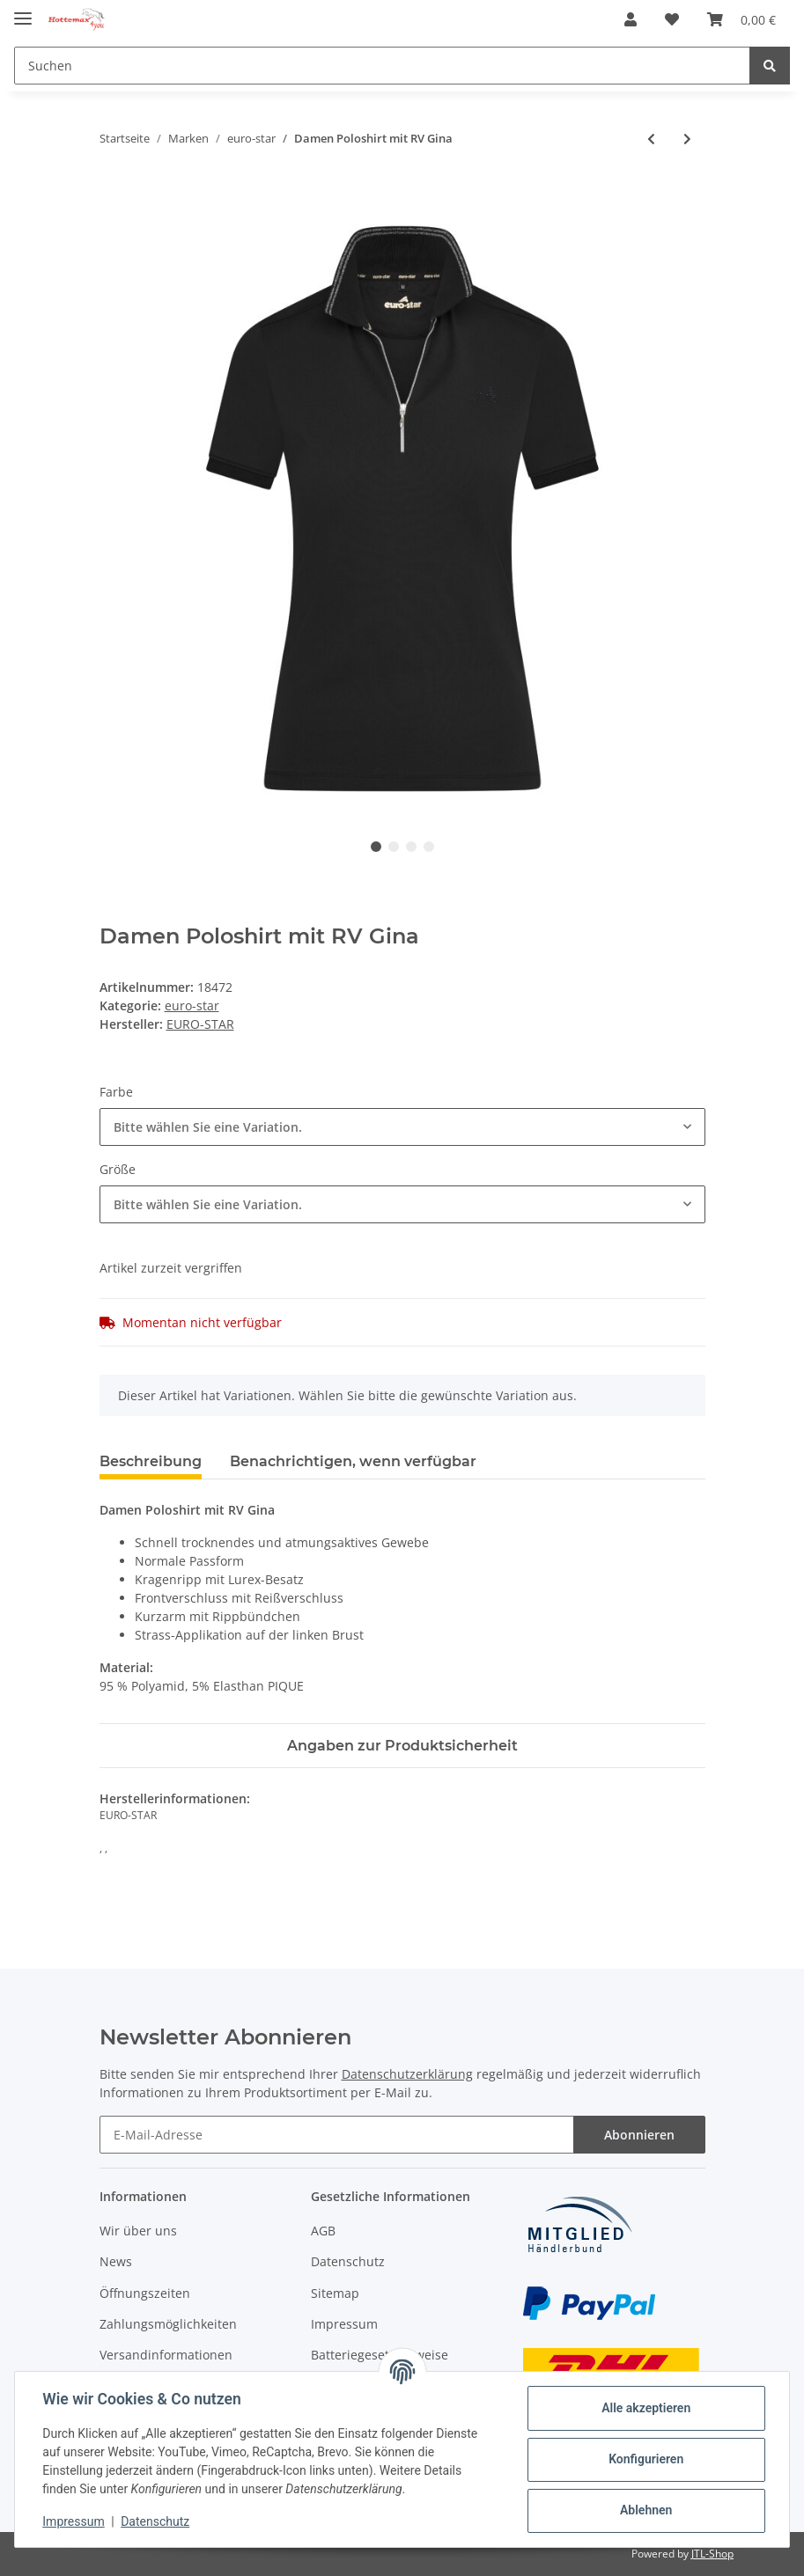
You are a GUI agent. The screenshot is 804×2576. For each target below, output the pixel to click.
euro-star (192, 1005)
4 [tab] (429, 846)
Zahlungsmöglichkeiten (168, 2323)
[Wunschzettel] (672, 19)
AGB (323, 2230)
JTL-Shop (712, 2553)
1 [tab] (376, 846)
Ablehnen (645, 2510)
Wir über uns (138, 2230)
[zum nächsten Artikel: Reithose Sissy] (687, 139)
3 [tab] (411, 846)
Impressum (344, 2323)
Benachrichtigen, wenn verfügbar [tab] (353, 1461)
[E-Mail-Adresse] (337, 2135)
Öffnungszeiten (145, 2293)
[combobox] (402, 1127)
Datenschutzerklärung (407, 2074)
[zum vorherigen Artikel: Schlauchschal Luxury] (651, 139)
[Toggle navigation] (23, 11)
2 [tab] (393, 846)
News (116, 2261)
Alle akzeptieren (645, 2408)
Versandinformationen (166, 2354)
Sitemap (335, 2293)
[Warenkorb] (741, 19)
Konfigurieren (645, 2459)
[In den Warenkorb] (114, 196)
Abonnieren (639, 2134)
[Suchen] (382, 65)
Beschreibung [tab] (151, 1461)
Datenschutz (348, 2261)
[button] (630, 19)
